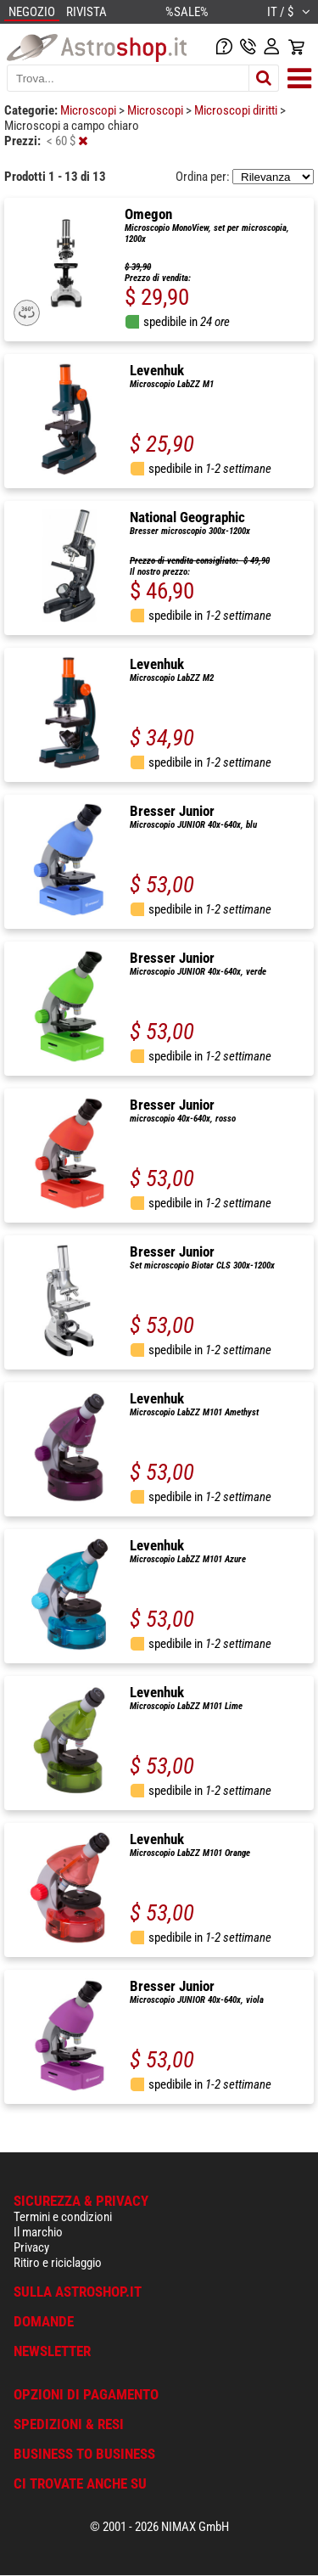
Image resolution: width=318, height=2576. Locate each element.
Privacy (31, 2247)
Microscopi (89, 110)
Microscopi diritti (237, 110)
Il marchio (38, 2232)
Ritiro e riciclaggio (58, 2262)
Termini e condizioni (63, 2216)
